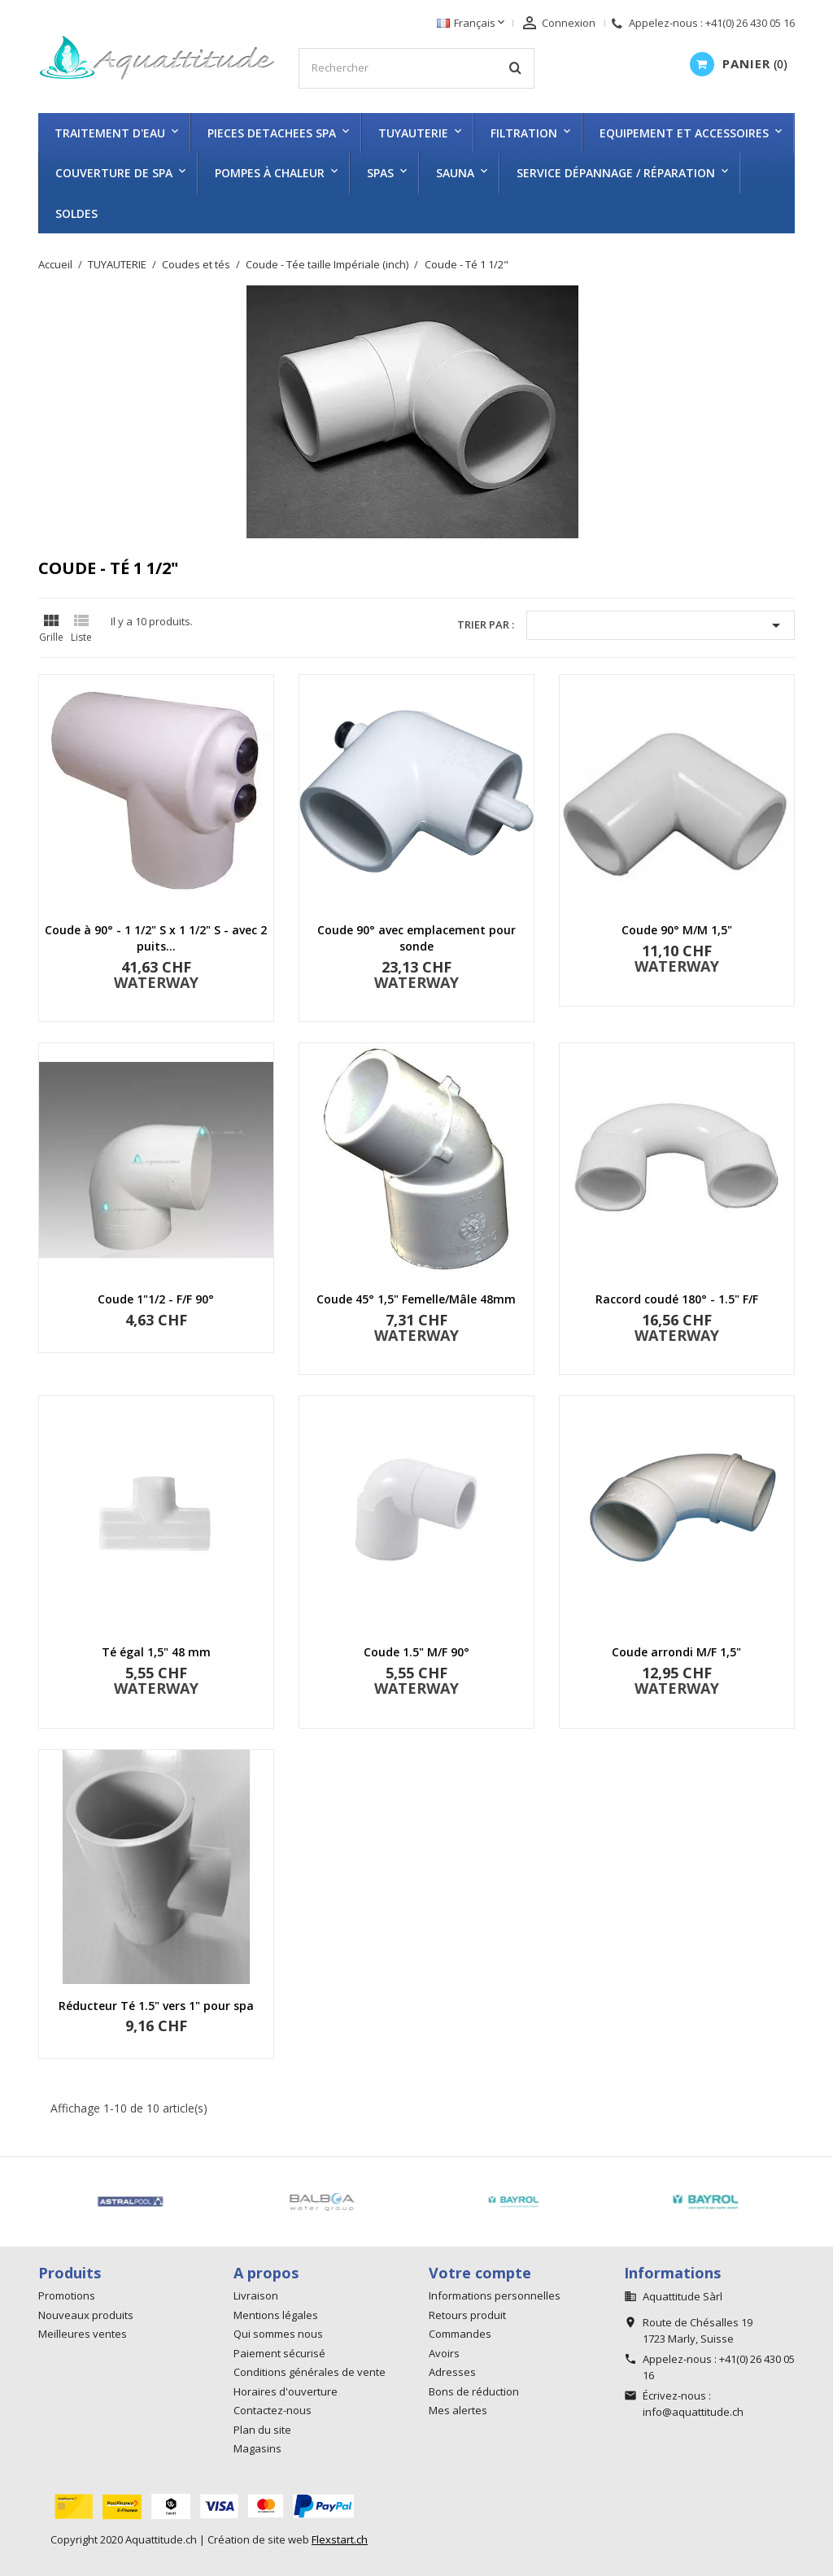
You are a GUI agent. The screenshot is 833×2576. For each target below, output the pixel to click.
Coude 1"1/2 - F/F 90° (156, 1299)
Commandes (460, 2333)
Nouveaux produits (85, 2315)
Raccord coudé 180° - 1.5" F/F (676, 1299)
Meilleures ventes (82, 2333)
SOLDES (76, 213)
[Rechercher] (416, 68)
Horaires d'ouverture (285, 2391)
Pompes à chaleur (270, 173)
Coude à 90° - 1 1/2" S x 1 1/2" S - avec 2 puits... (156, 938)
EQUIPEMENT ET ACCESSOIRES (684, 133)
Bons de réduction (474, 2391)
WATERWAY (156, 982)
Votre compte (480, 2272)
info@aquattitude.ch (693, 2411)
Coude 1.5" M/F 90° (416, 1652)
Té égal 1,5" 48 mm (156, 1652)
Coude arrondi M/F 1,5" (676, 1652)
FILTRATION (524, 133)
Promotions (66, 2295)
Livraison (255, 2295)
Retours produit (467, 2315)
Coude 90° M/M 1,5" (676, 930)
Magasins (257, 2448)
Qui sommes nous (278, 2333)
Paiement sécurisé (279, 2353)
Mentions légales (275, 2315)
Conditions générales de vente (309, 2372)
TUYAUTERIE (413, 133)
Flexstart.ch (340, 2539)
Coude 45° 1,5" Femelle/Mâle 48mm (416, 1299)
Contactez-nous (272, 2410)
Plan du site (262, 2429)
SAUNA (455, 173)
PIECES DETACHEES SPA (271, 133)
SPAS (380, 173)
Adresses (452, 2372)
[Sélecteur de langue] (472, 23)
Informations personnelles (494, 2295)
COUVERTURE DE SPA (113, 173)
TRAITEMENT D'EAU (110, 133)
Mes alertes (458, 2410)
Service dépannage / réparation (616, 173)
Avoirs (444, 2353)
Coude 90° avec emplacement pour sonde (416, 938)
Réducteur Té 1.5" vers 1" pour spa (156, 2005)
